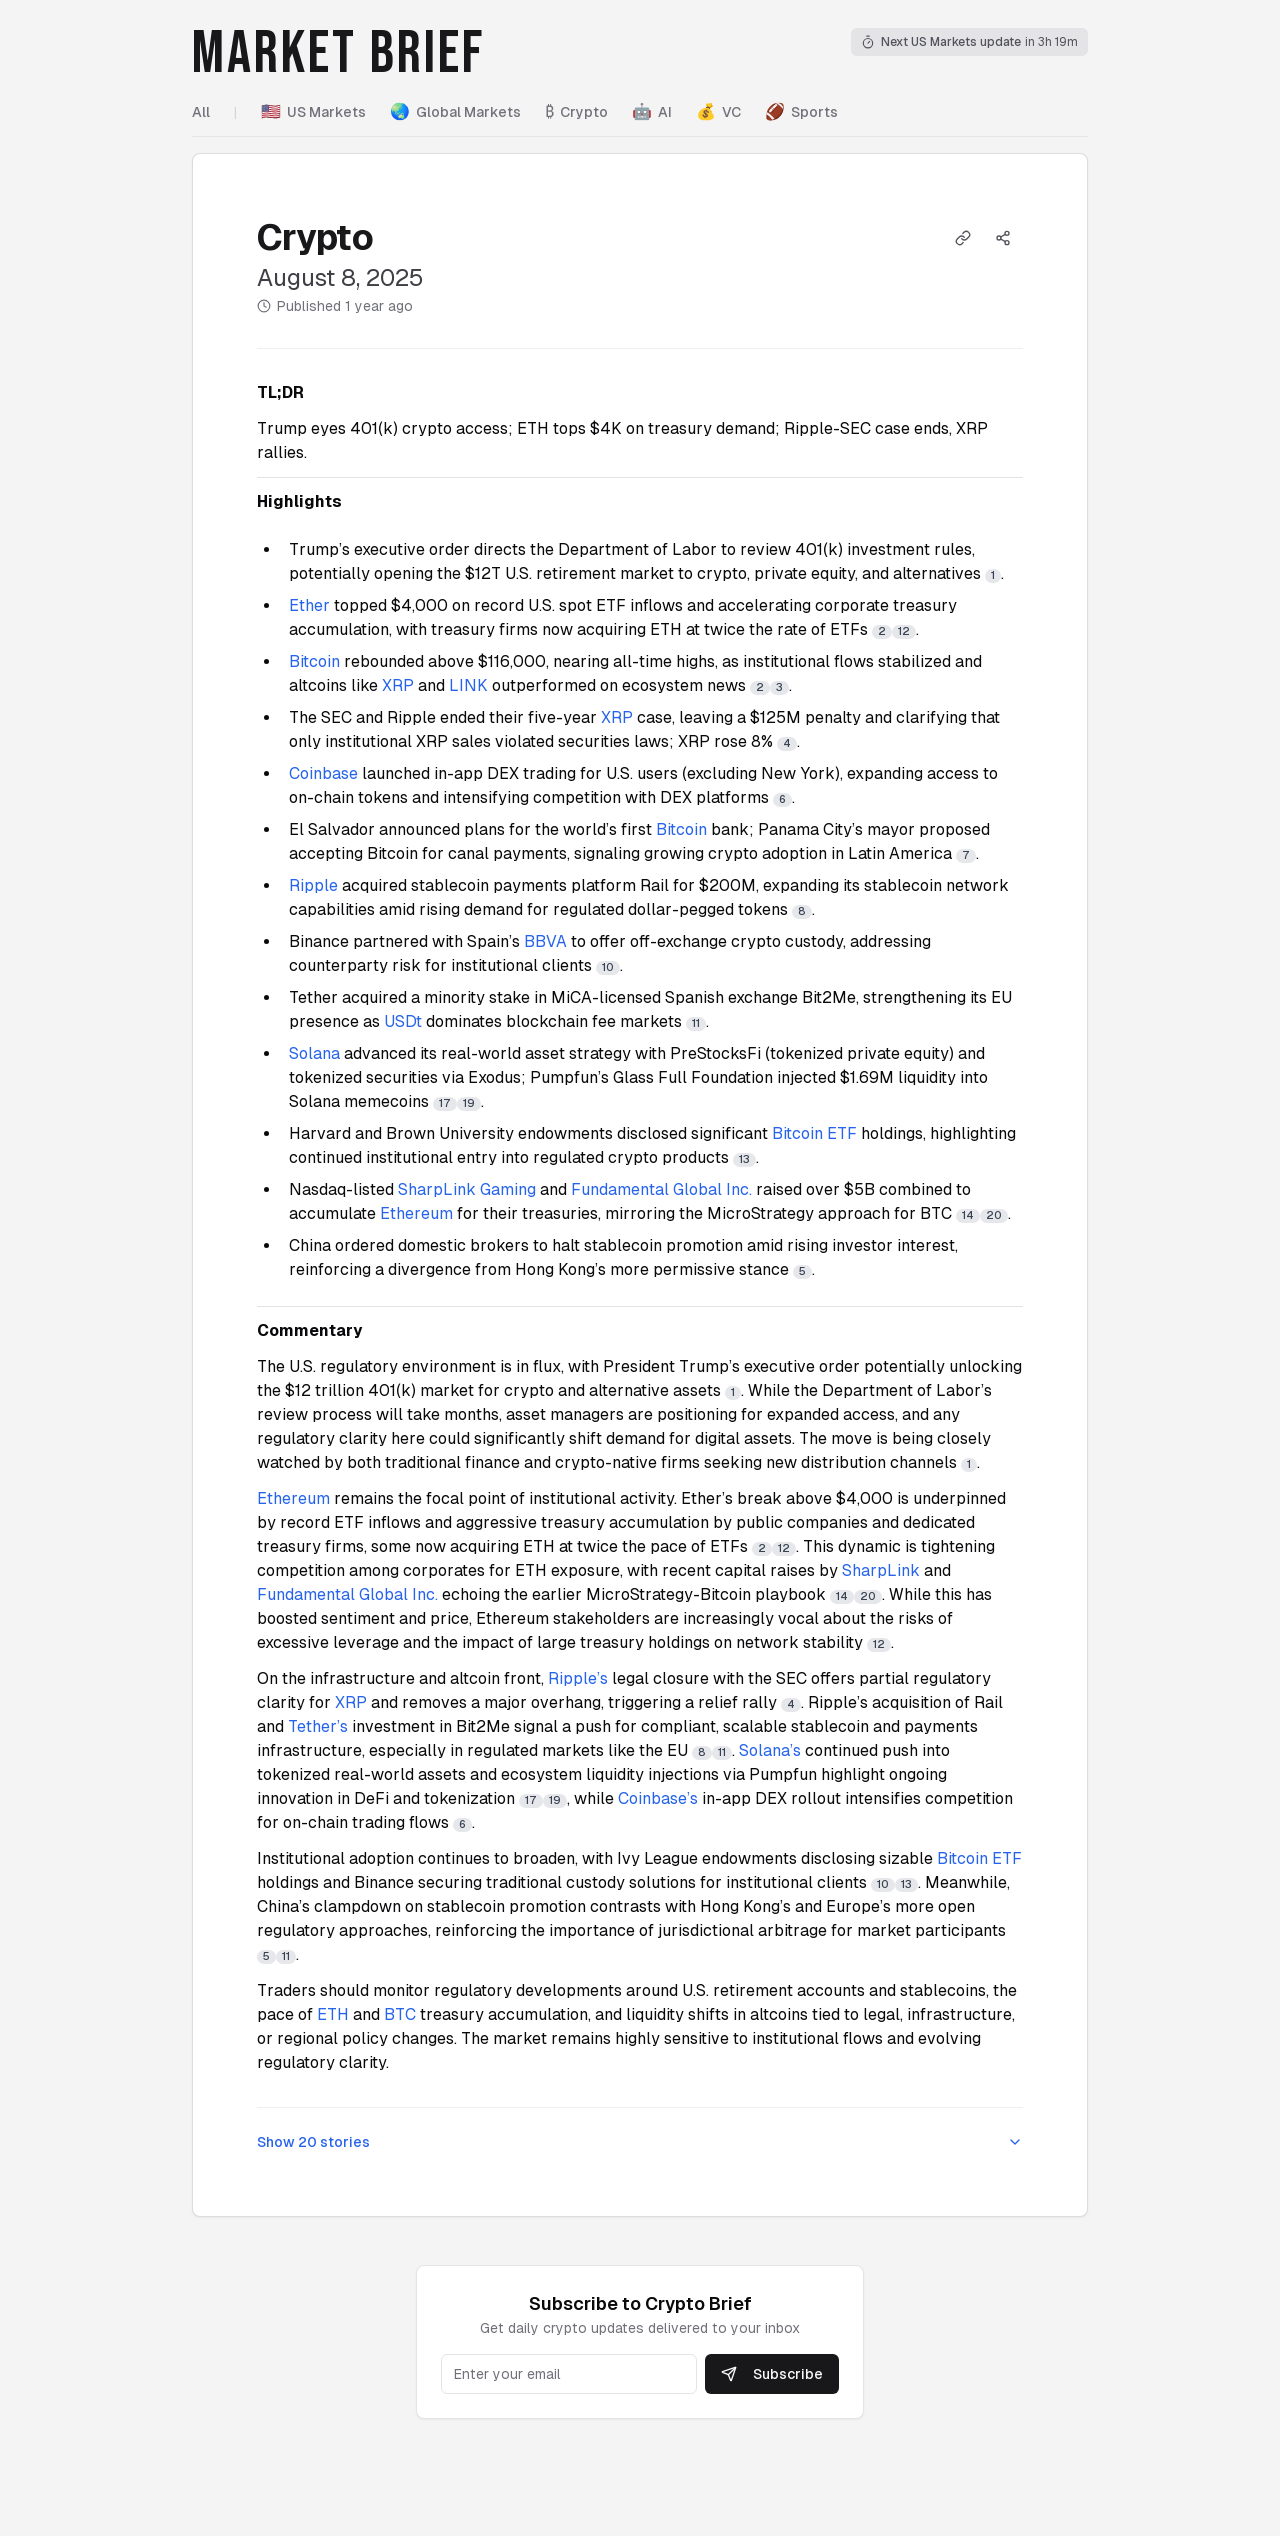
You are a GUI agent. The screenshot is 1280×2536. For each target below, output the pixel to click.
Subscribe (772, 2374)
